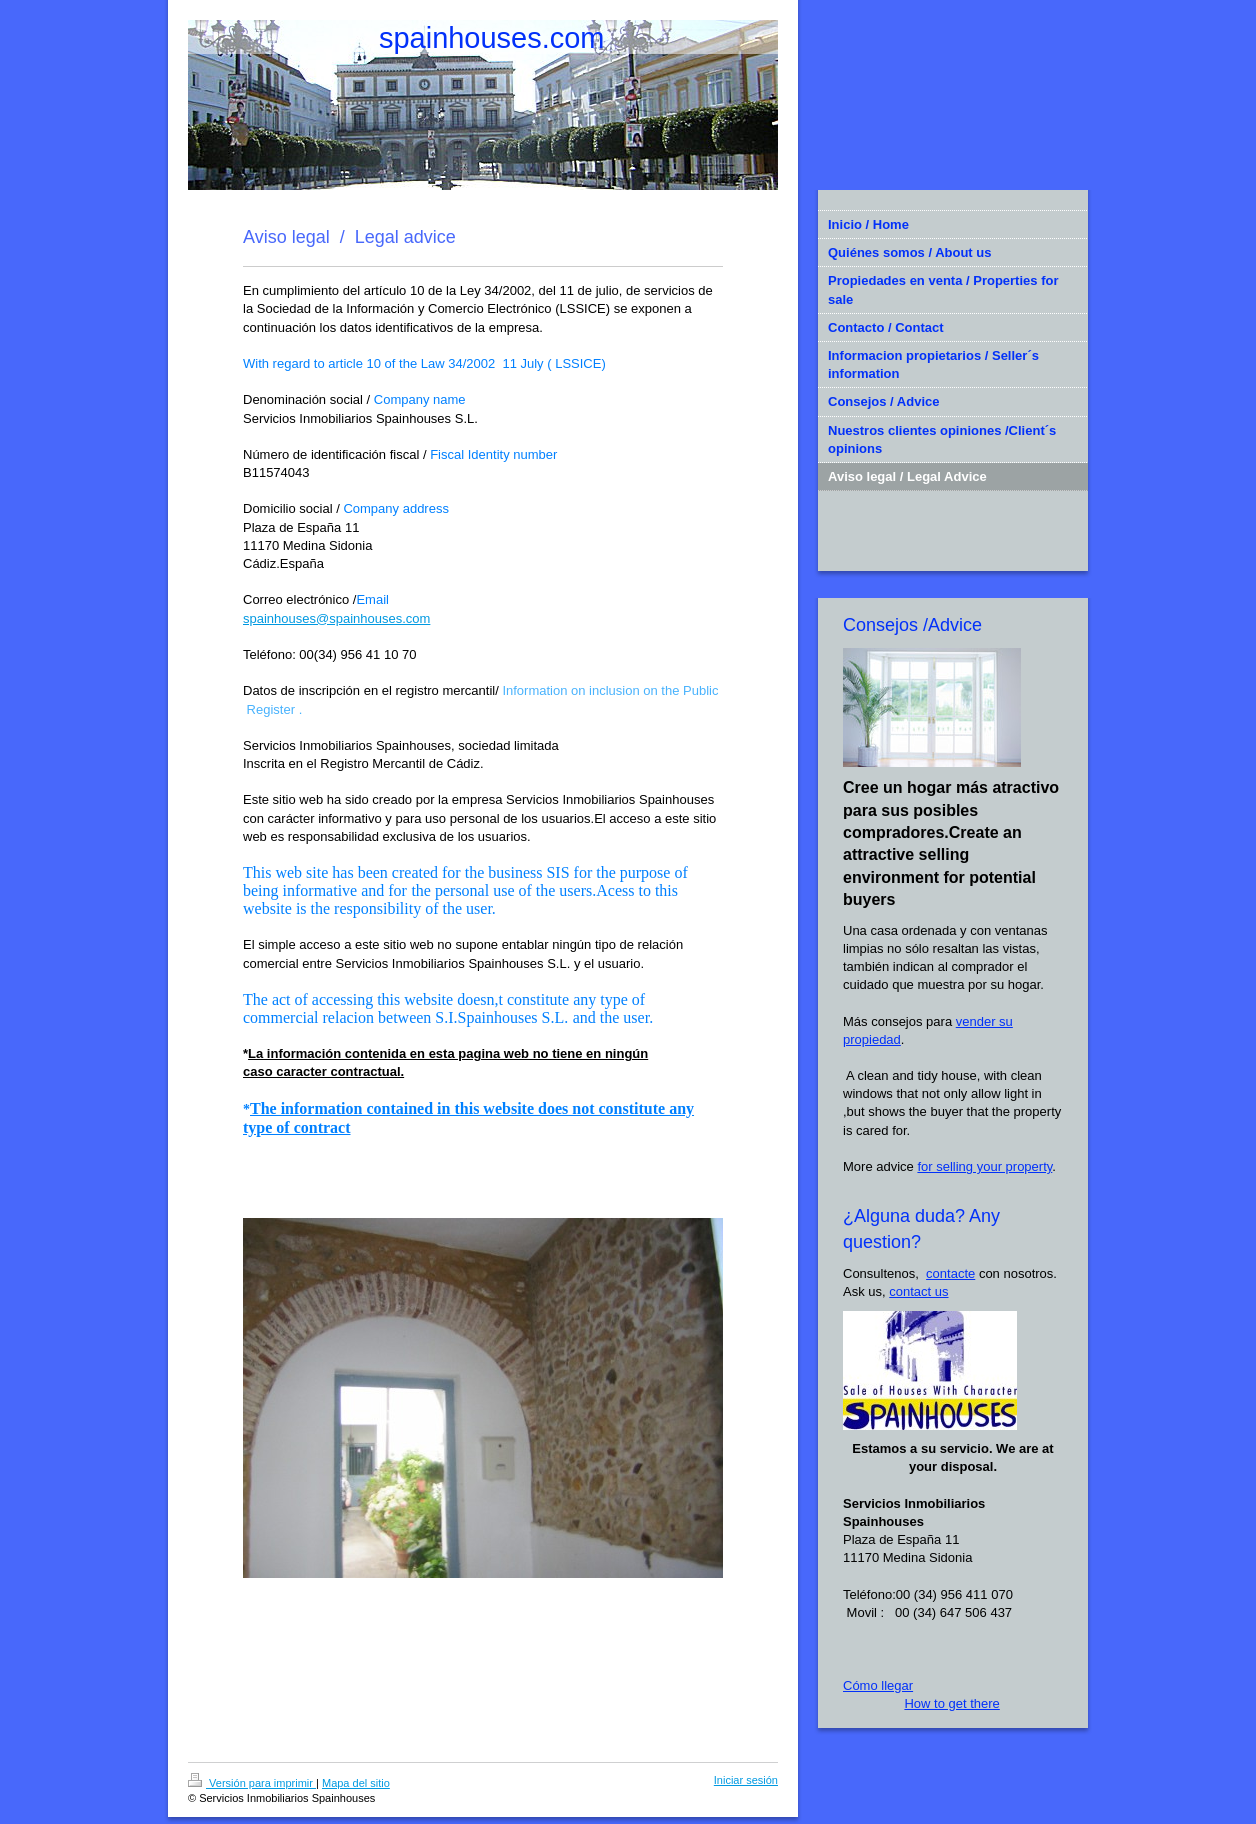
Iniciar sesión (746, 1780)
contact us (918, 1291)
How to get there (951, 1703)
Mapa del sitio (356, 1783)
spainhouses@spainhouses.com (336, 618)
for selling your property (984, 1166)
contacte (950, 1273)
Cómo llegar (878, 1685)
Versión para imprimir (252, 1783)
